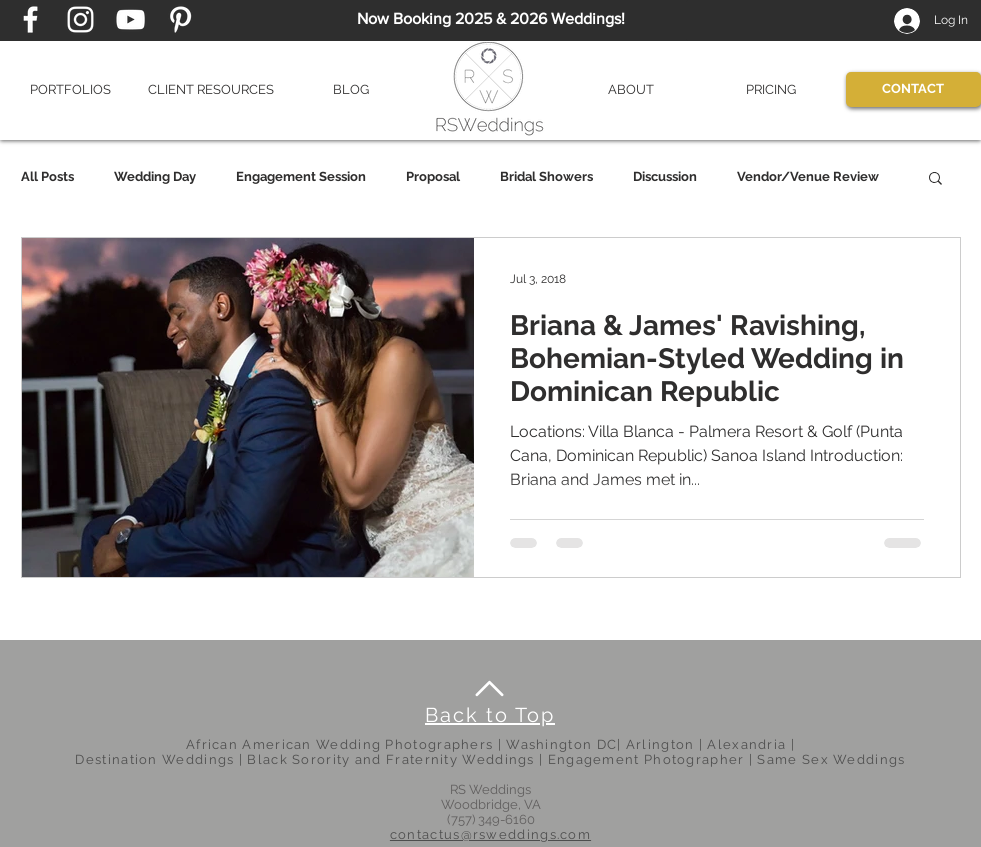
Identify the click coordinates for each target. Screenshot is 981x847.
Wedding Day (155, 176)
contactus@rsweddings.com (490, 834)
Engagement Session (301, 176)
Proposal (433, 176)
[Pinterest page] (180, 19)
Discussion (665, 176)
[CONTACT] (913, 89)
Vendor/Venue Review (808, 176)
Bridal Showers (546, 176)
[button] (71, 89)
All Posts (47, 176)
